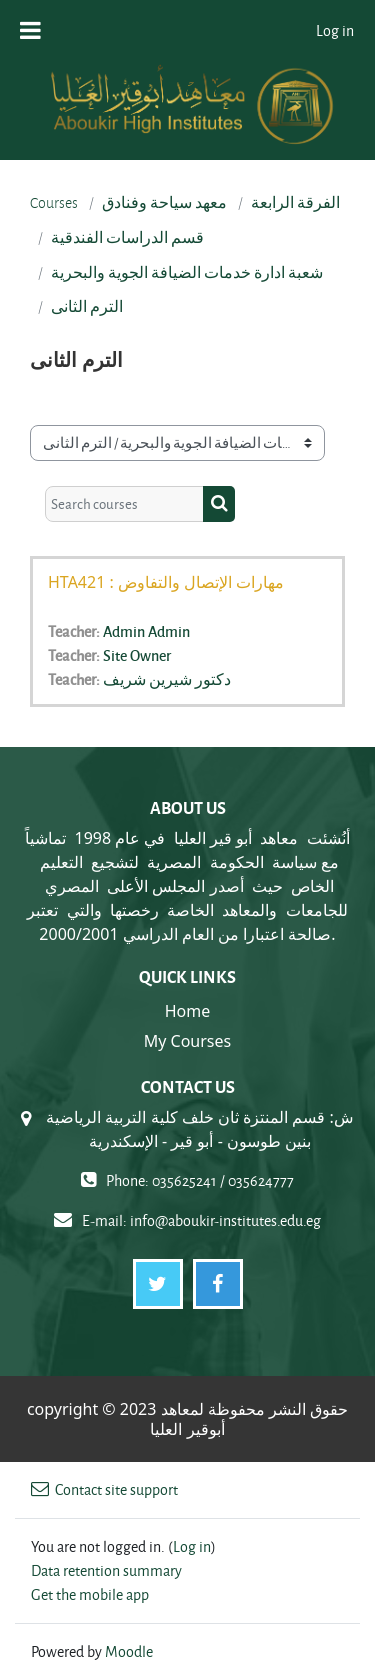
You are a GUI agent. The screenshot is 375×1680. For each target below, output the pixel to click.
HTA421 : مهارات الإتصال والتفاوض (166, 582)
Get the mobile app (90, 1594)
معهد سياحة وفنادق (164, 203)
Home (188, 1011)
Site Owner (137, 655)
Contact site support (104, 1489)
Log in (335, 30)
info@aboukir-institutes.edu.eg (225, 1220)
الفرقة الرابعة (295, 203)
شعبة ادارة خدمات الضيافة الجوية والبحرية (187, 273)
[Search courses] (124, 504)
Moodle (129, 1651)
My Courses (187, 1041)
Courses (54, 203)
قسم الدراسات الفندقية (127, 238)
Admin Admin (146, 631)
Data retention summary (106, 1570)
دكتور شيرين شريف (167, 679)
